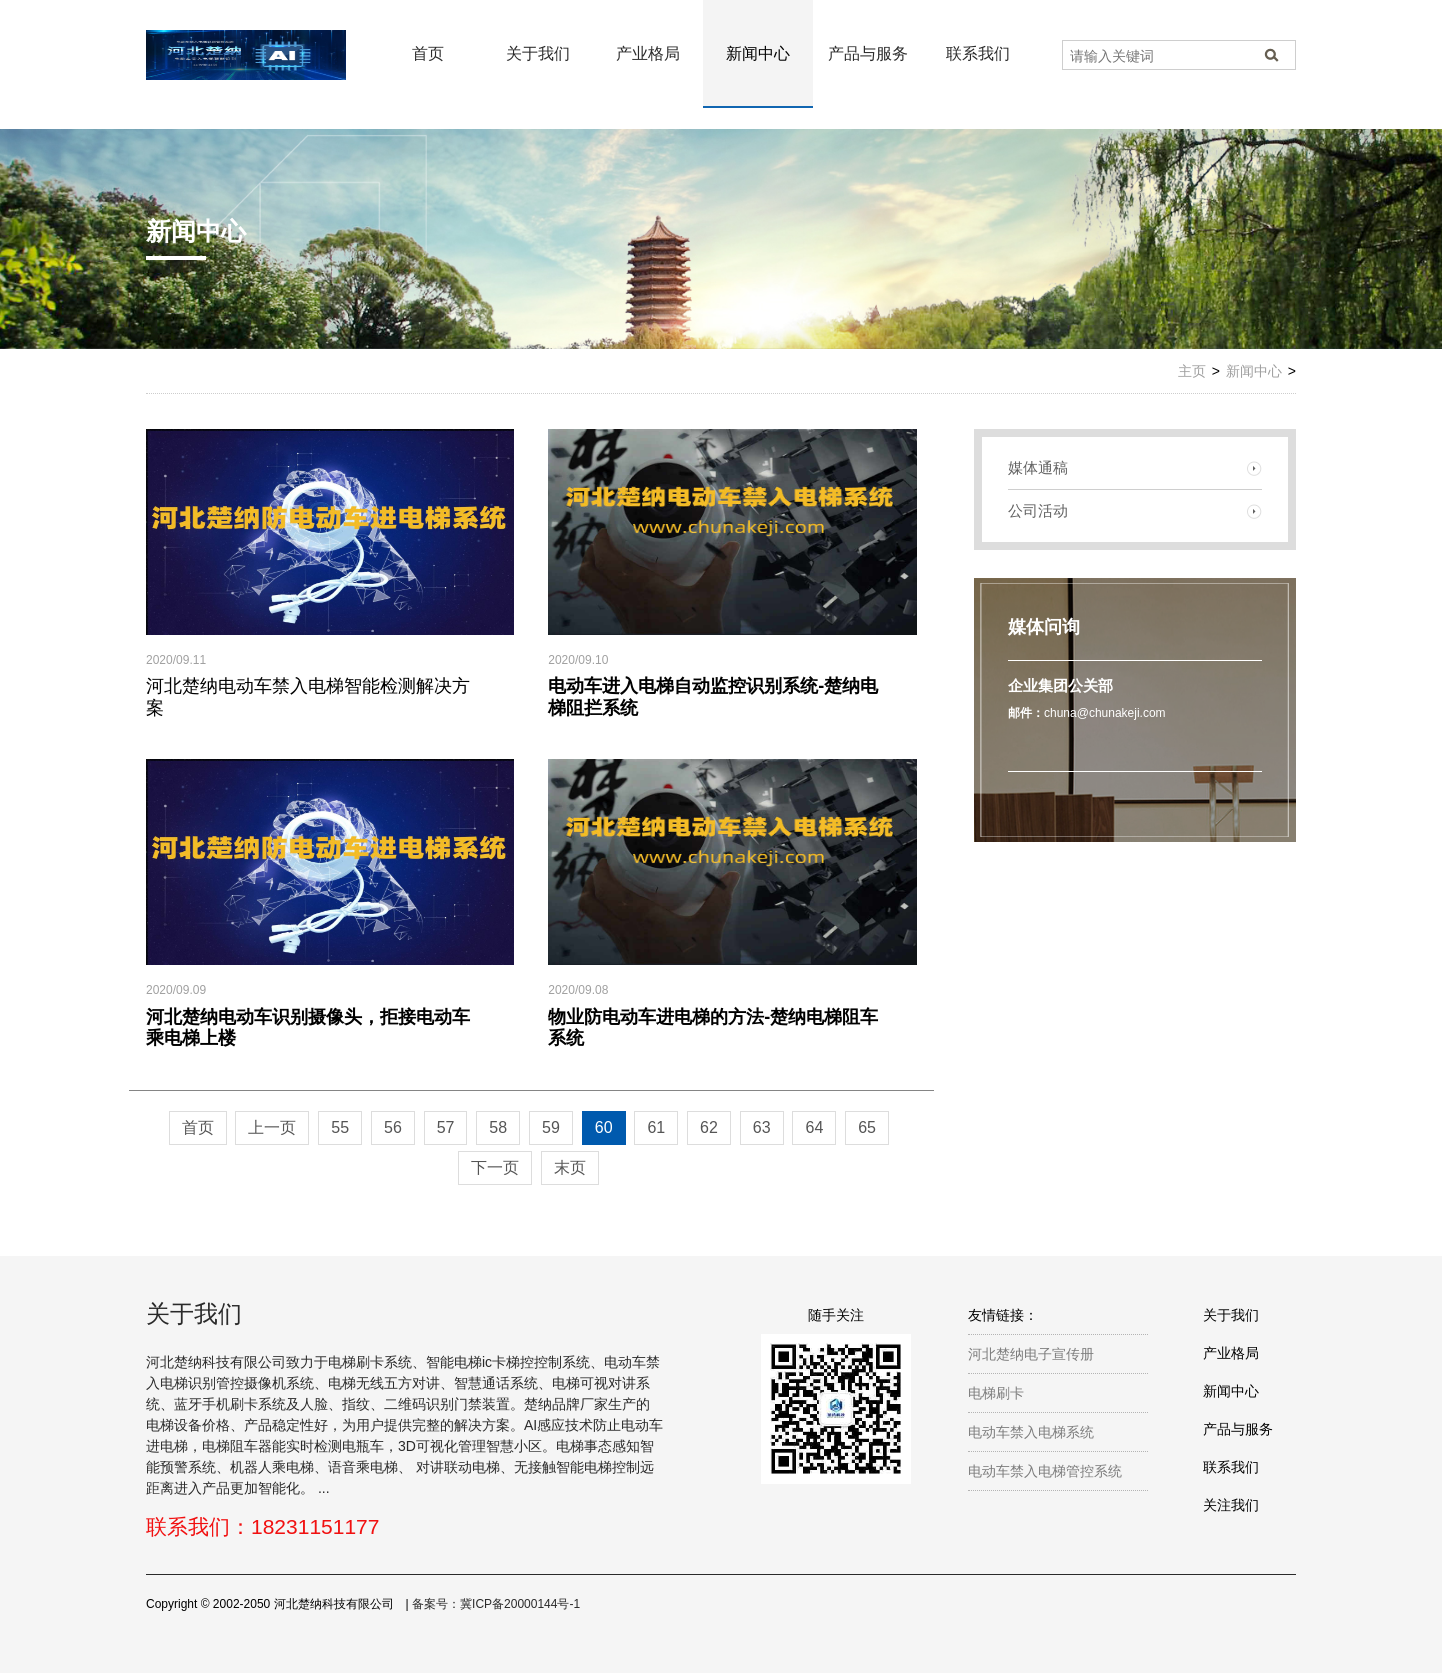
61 (656, 1127)
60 (604, 1127)
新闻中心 (758, 53)
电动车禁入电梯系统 (1031, 1432)
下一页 (495, 1167)
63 (762, 1127)
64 (814, 1127)
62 (709, 1127)
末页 (570, 1167)
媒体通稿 (1038, 467)
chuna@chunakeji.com (1105, 713)
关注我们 (1231, 1505)
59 (551, 1127)
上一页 (272, 1127)
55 (340, 1127)
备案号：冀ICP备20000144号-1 (496, 1604)
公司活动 (1038, 510)
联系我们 (978, 53)
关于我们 (538, 53)
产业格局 (648, 53)
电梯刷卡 (996, 1393)
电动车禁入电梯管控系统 (1045, 1471)
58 (498, 1127)
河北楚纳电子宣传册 (1031, 1354)
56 (393, 1127)
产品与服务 (868, 53)
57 (446, 1127)
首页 (428, 53)
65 (867, 1127)
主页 (1192, 371)
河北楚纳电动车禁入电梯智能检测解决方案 (308, 697)
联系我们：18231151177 (262, 1526)
